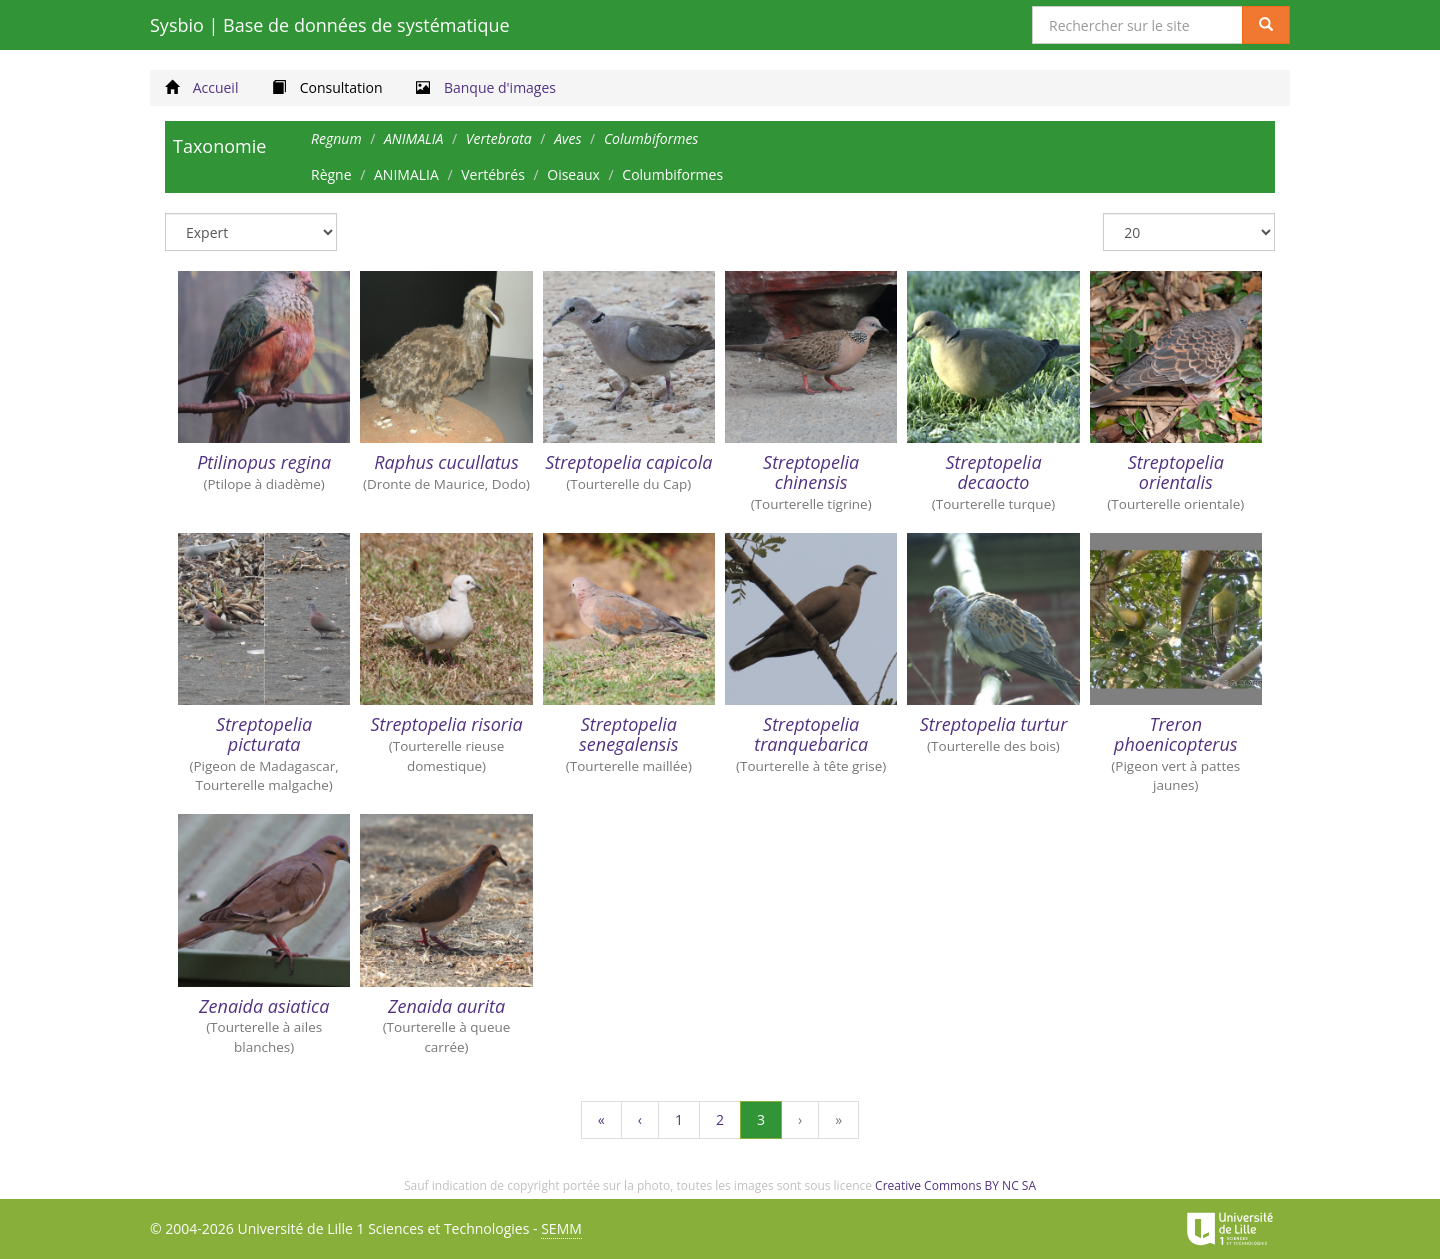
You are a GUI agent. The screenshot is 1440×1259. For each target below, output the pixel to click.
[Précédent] (640, 1120)
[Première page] (601, 1120)
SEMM (561, 1228)
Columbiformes (672, 174)
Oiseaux (573, 174)
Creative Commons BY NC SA (955, 1185)
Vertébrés (493, 174)
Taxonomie (219, 146)
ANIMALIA (406, 174)
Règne (331, 174)
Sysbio (330, 25)
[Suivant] (800, 1120)
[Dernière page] (838, 1120)
